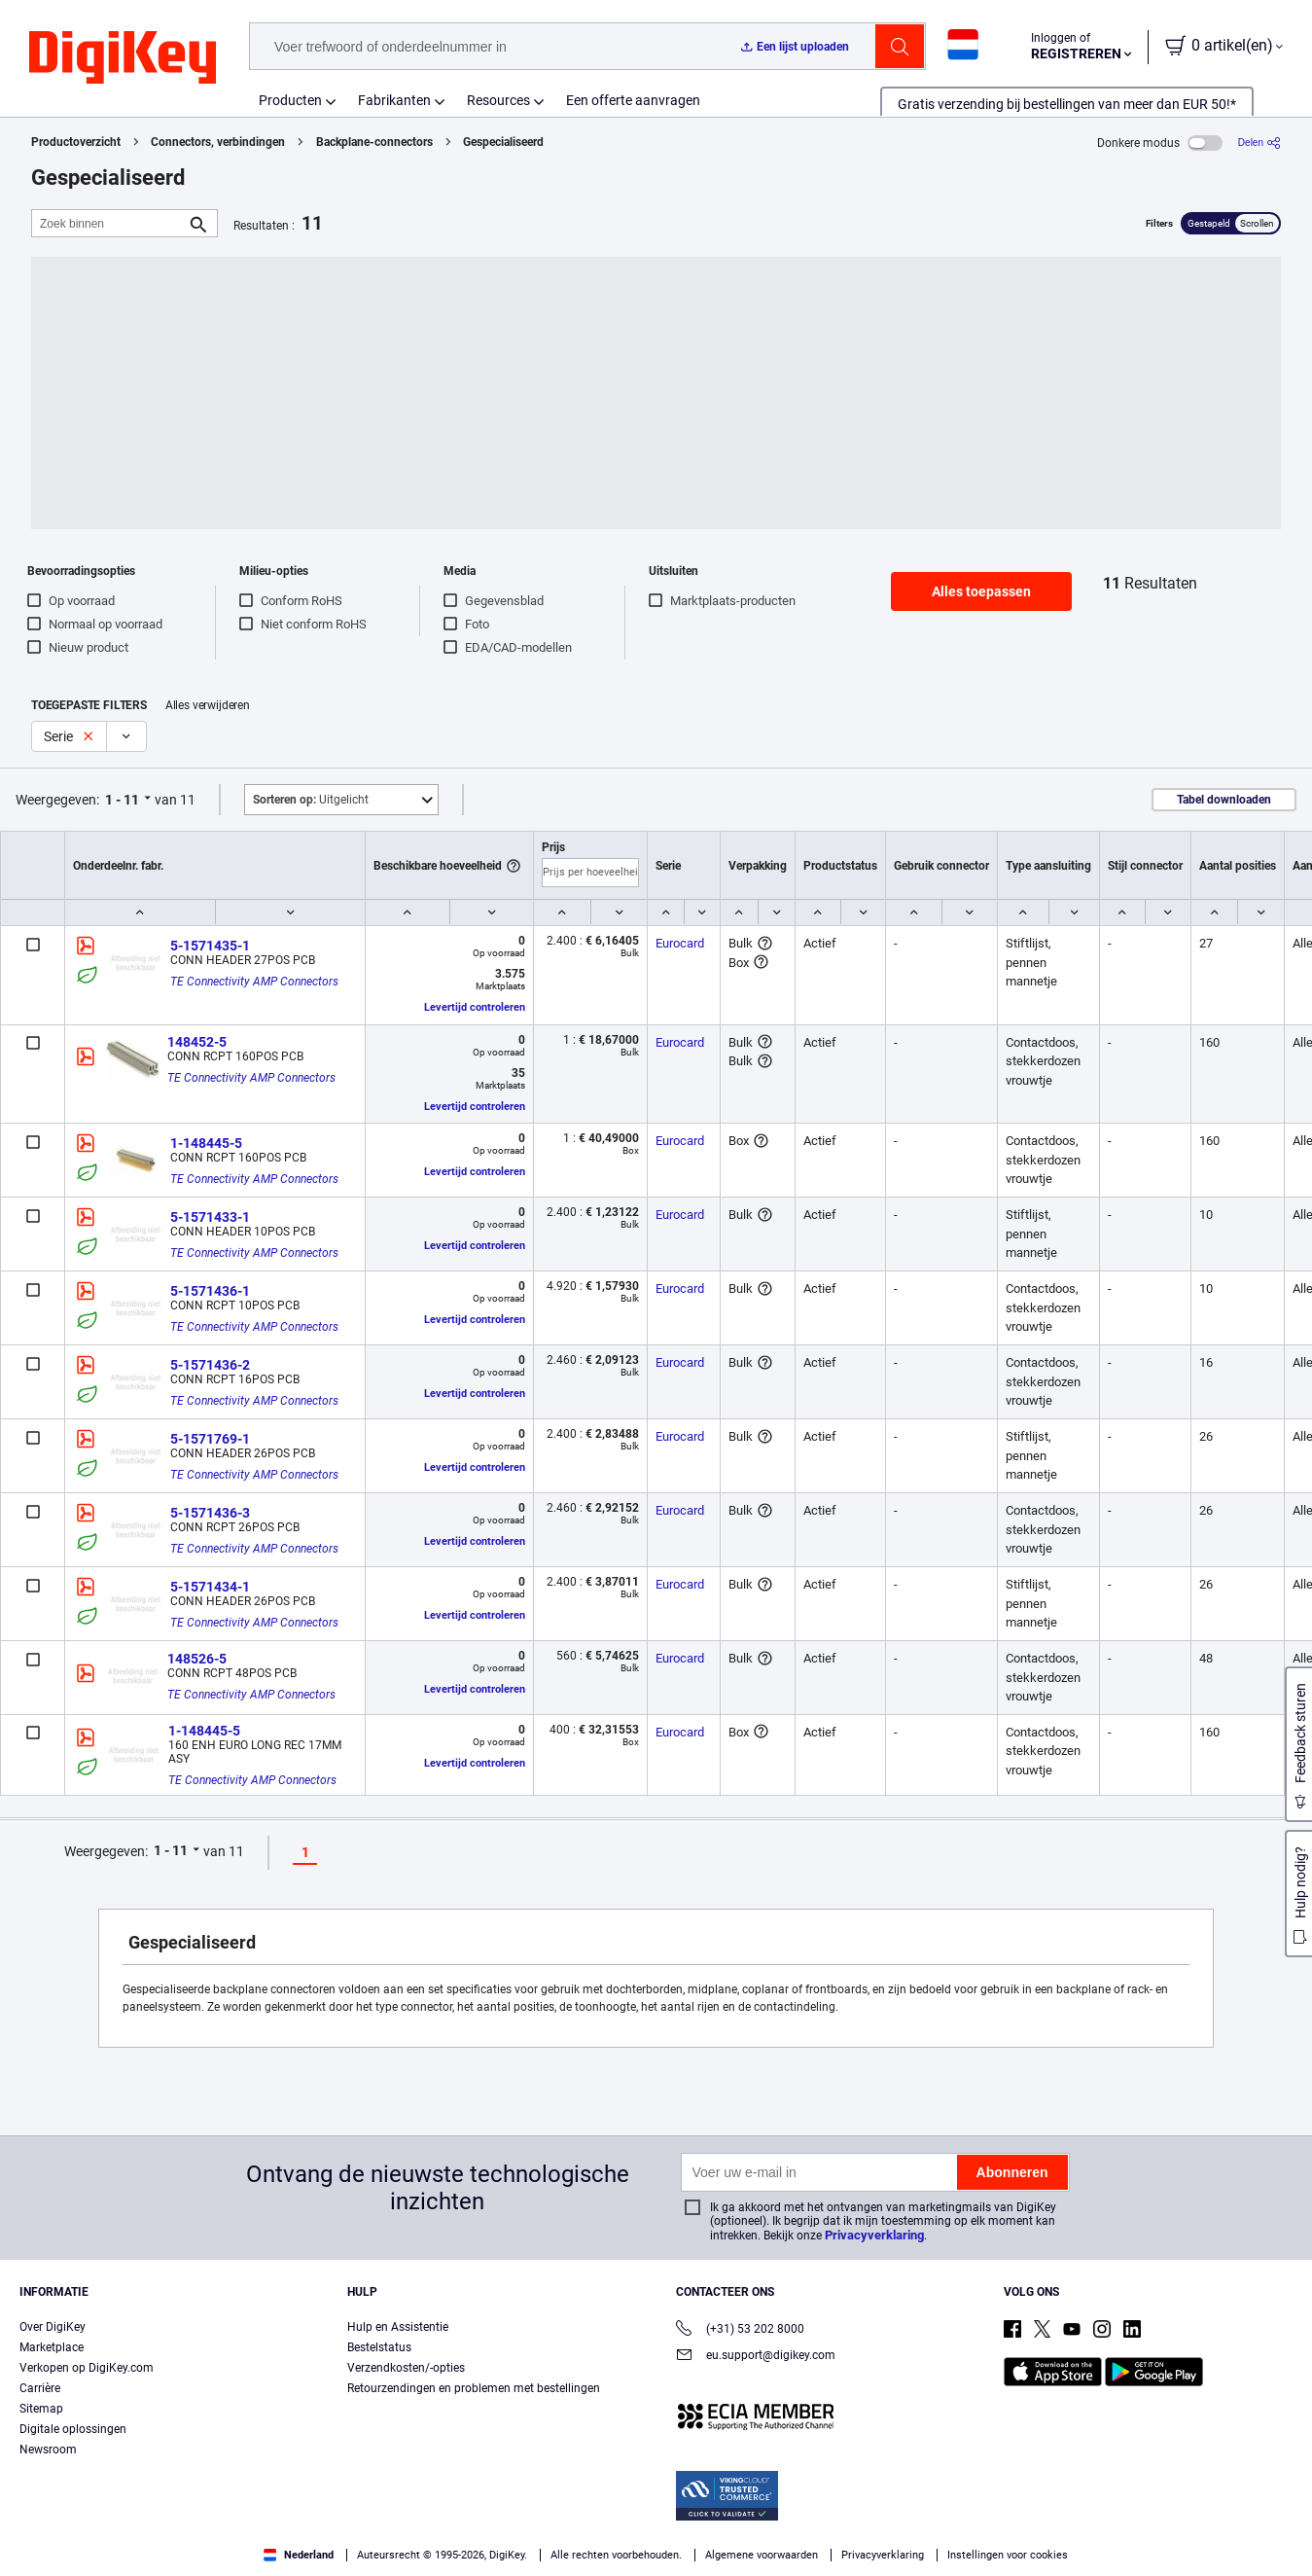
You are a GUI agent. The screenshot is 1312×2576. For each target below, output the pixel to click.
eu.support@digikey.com (755, 2356)
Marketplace (51, 2347)
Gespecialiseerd (503, 142)
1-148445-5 (206, 1143)
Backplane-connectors (374, 142)
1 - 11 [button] (122, 799)
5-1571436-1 (210, 1291)
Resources (498, 100)
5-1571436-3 (210, 1513)
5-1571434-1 (210, 1586)
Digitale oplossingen (72, 2429)
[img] (122, 58)
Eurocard (680, 943)
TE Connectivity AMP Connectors (254, 981)
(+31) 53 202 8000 (740, 2330)
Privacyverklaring (874, 2235)
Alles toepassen (981, 591)
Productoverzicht (76, 142)
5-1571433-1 (210, 1217)
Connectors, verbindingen (218, 142)
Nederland (299, 2555)
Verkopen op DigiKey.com (86, 2368)
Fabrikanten (394, 100)
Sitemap (41, 2408)
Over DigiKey (52, 2327)
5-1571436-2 (210, 1365)
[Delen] (1259, 142)
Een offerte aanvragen (633, 100)
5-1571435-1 (210, 945)
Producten (290, 100)
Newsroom (48, 2449)
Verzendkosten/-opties (406, 2368)
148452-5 (197, 1042)
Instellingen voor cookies (1007, 2555)
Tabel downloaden (1224, 799)
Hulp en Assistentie (397, 2327)
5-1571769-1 (210, 1439)
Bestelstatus (379, 2347)
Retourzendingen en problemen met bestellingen (473, 2388)
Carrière (39, 2388)
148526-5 (197, 1658)
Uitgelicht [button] (311, 799)
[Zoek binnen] (109, 223)
